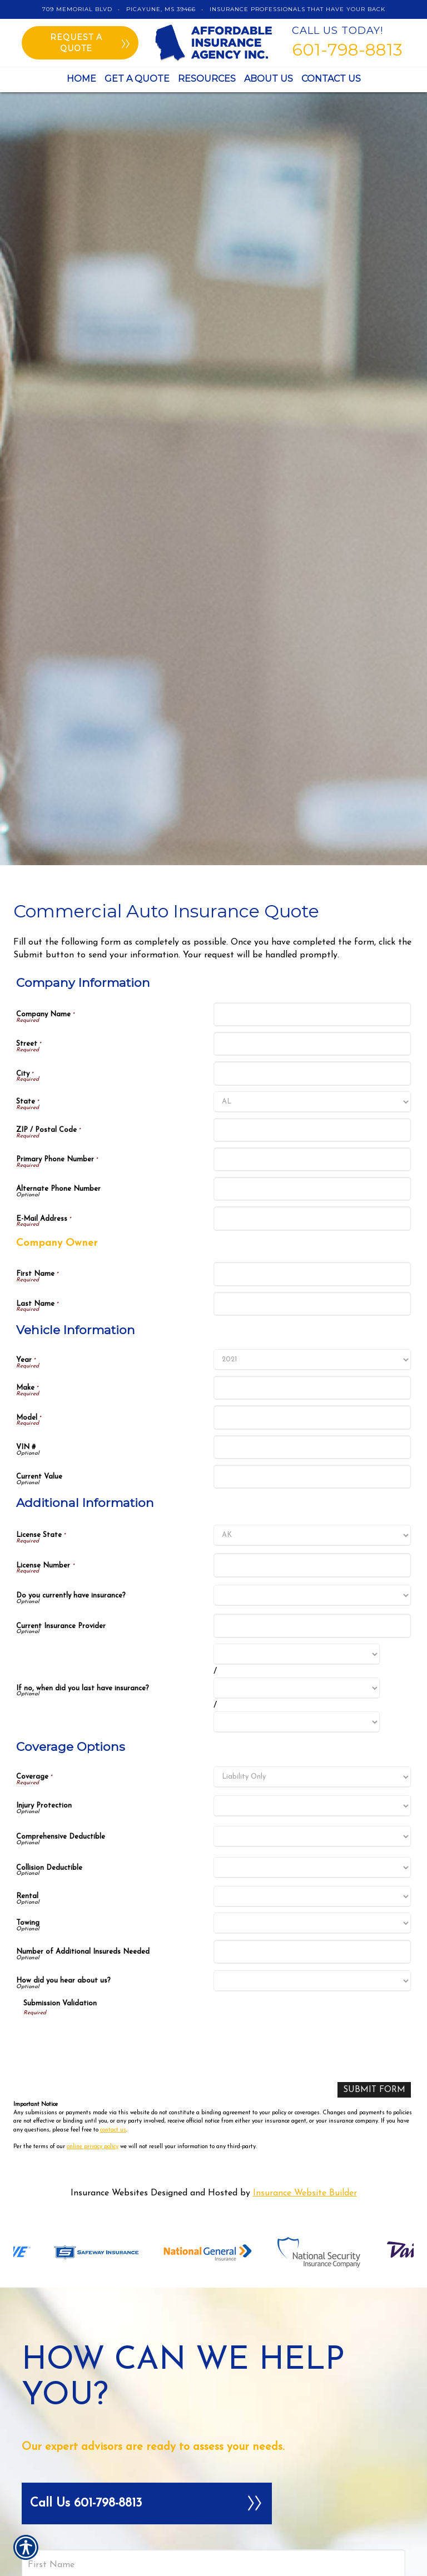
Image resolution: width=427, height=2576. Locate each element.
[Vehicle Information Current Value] (312, 1477)
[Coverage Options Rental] (312, 1896)
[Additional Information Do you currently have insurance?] (312, 1595)
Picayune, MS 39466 (161, 9)
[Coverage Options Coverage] (312, 1777)
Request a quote (90, 42)
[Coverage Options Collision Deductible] (312, 1867)
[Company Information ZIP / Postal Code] (312, 1130)
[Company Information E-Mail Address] (312, 1218)
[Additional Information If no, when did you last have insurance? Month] (297, 1654)
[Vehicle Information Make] (312, 1388)
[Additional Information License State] (312, 1535)
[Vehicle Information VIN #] (312, 1447)
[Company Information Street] (312, 1044)
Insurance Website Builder (305, 2193)
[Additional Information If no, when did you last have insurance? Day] (297, 1688)
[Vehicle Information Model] (312, 1417)
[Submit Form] (373, 2090)
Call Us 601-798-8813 (147, 2503)
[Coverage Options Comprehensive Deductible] (312, 1836)
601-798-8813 (347, 49)
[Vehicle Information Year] (312, 1359)
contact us (113, 2130)
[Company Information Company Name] (312, 1014)
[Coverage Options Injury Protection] (312, 1805)
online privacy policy (92, 2147)
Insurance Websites (109, 2193)
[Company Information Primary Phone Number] (312, 1159)
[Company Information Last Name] (312, 1304)
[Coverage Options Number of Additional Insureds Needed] (312, 1952)
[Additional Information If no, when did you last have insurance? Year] (297, 1722)
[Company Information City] (312, 1073)
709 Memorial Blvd (77, 9)
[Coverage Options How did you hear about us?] (312, 1980)
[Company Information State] (312, 1101)
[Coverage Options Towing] (312, 1923)
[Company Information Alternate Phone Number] (312, 1189)
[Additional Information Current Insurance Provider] (312, 1626)
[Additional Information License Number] (312, 1565)
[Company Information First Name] (312, 1274)
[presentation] (107, 2039)
